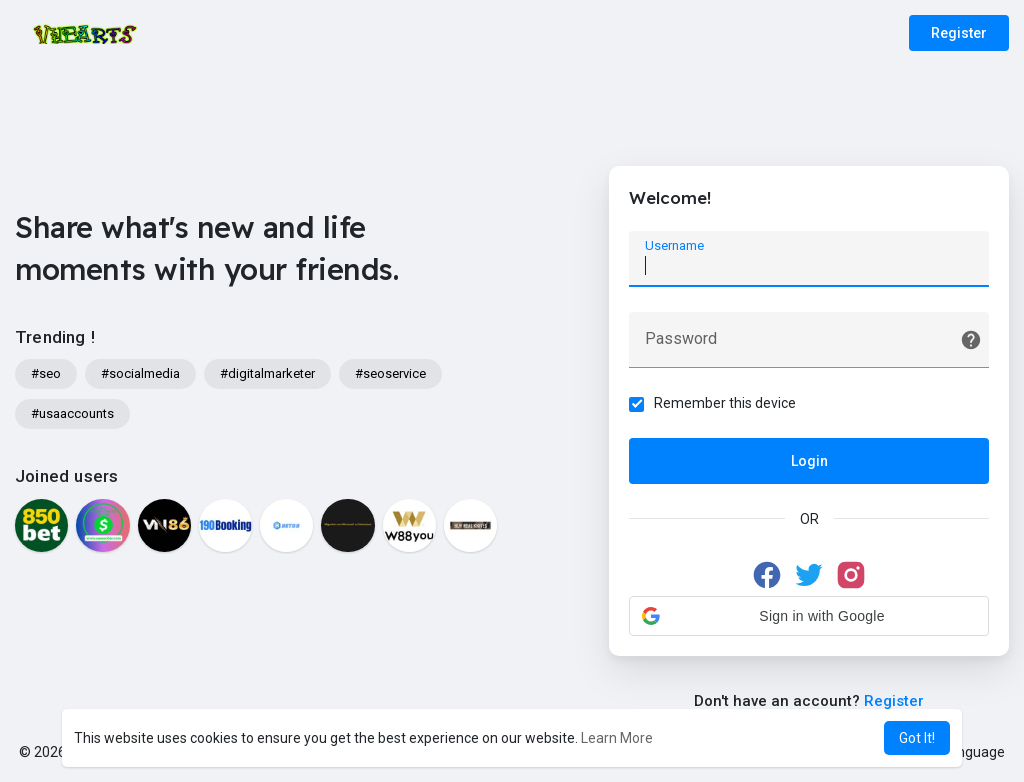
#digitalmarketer (267, 373)
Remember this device (730, 407)
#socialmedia (140, 373)
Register (959, 33)
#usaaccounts (72, 413)
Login (809, 465)
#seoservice (390, 373)
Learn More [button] (617, 738)
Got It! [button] (917, 738)
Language (966, 752)
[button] (809, 620)
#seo (46, 373)
